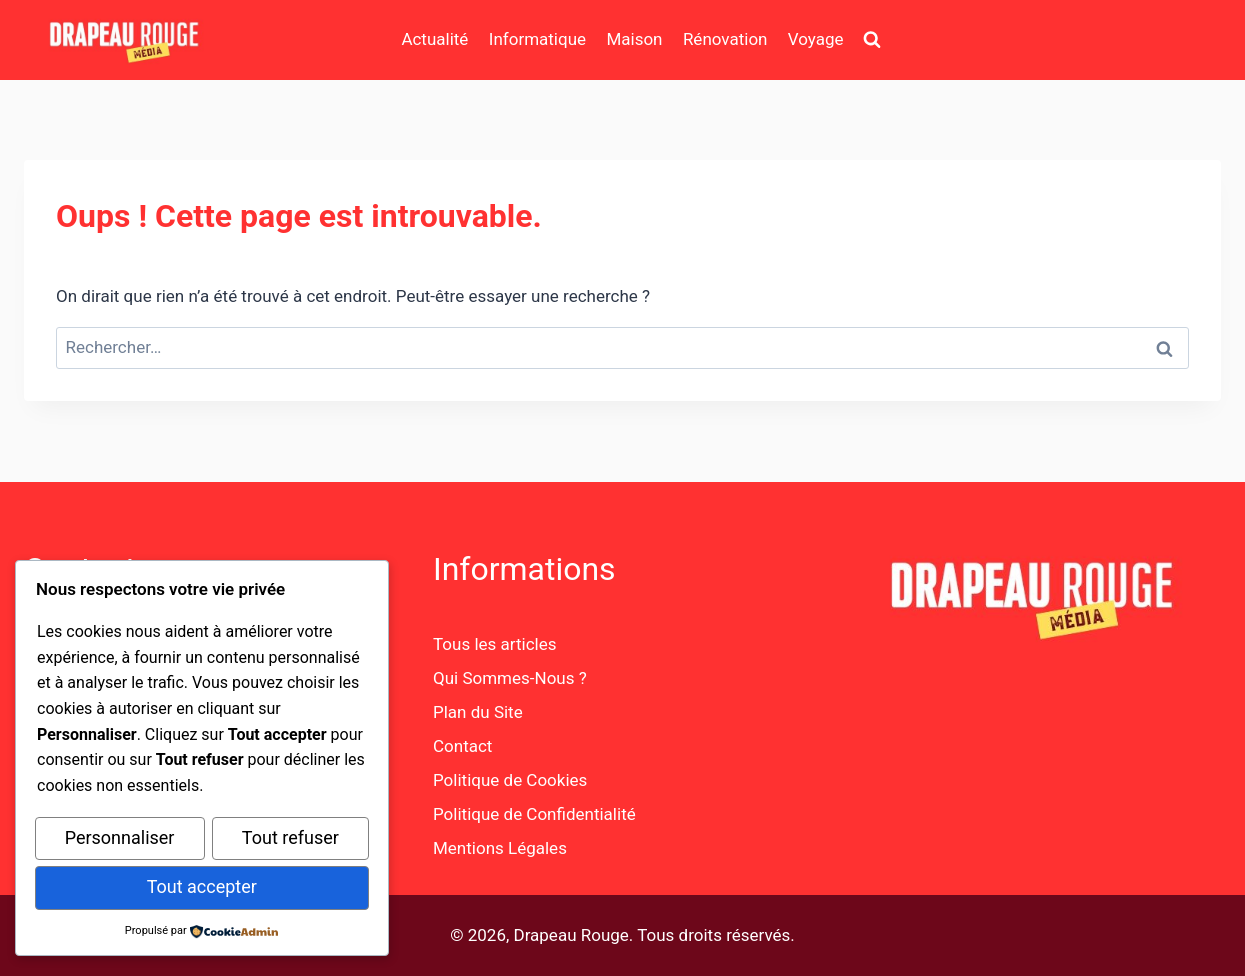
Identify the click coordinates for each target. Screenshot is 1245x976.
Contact (462, 746)
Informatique (537, 39)
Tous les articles (494, 644)
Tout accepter (202, 887)
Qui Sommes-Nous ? (510, 678)
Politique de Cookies (510, 780)
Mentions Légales (500, 848)
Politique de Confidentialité (534, 814)
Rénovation (725, 39)
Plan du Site (478, 712)
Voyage (816, 39)
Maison (634, 39)
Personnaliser (120, 840)
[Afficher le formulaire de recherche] (872, 40)
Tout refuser (290, 840)
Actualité (434, 39)
